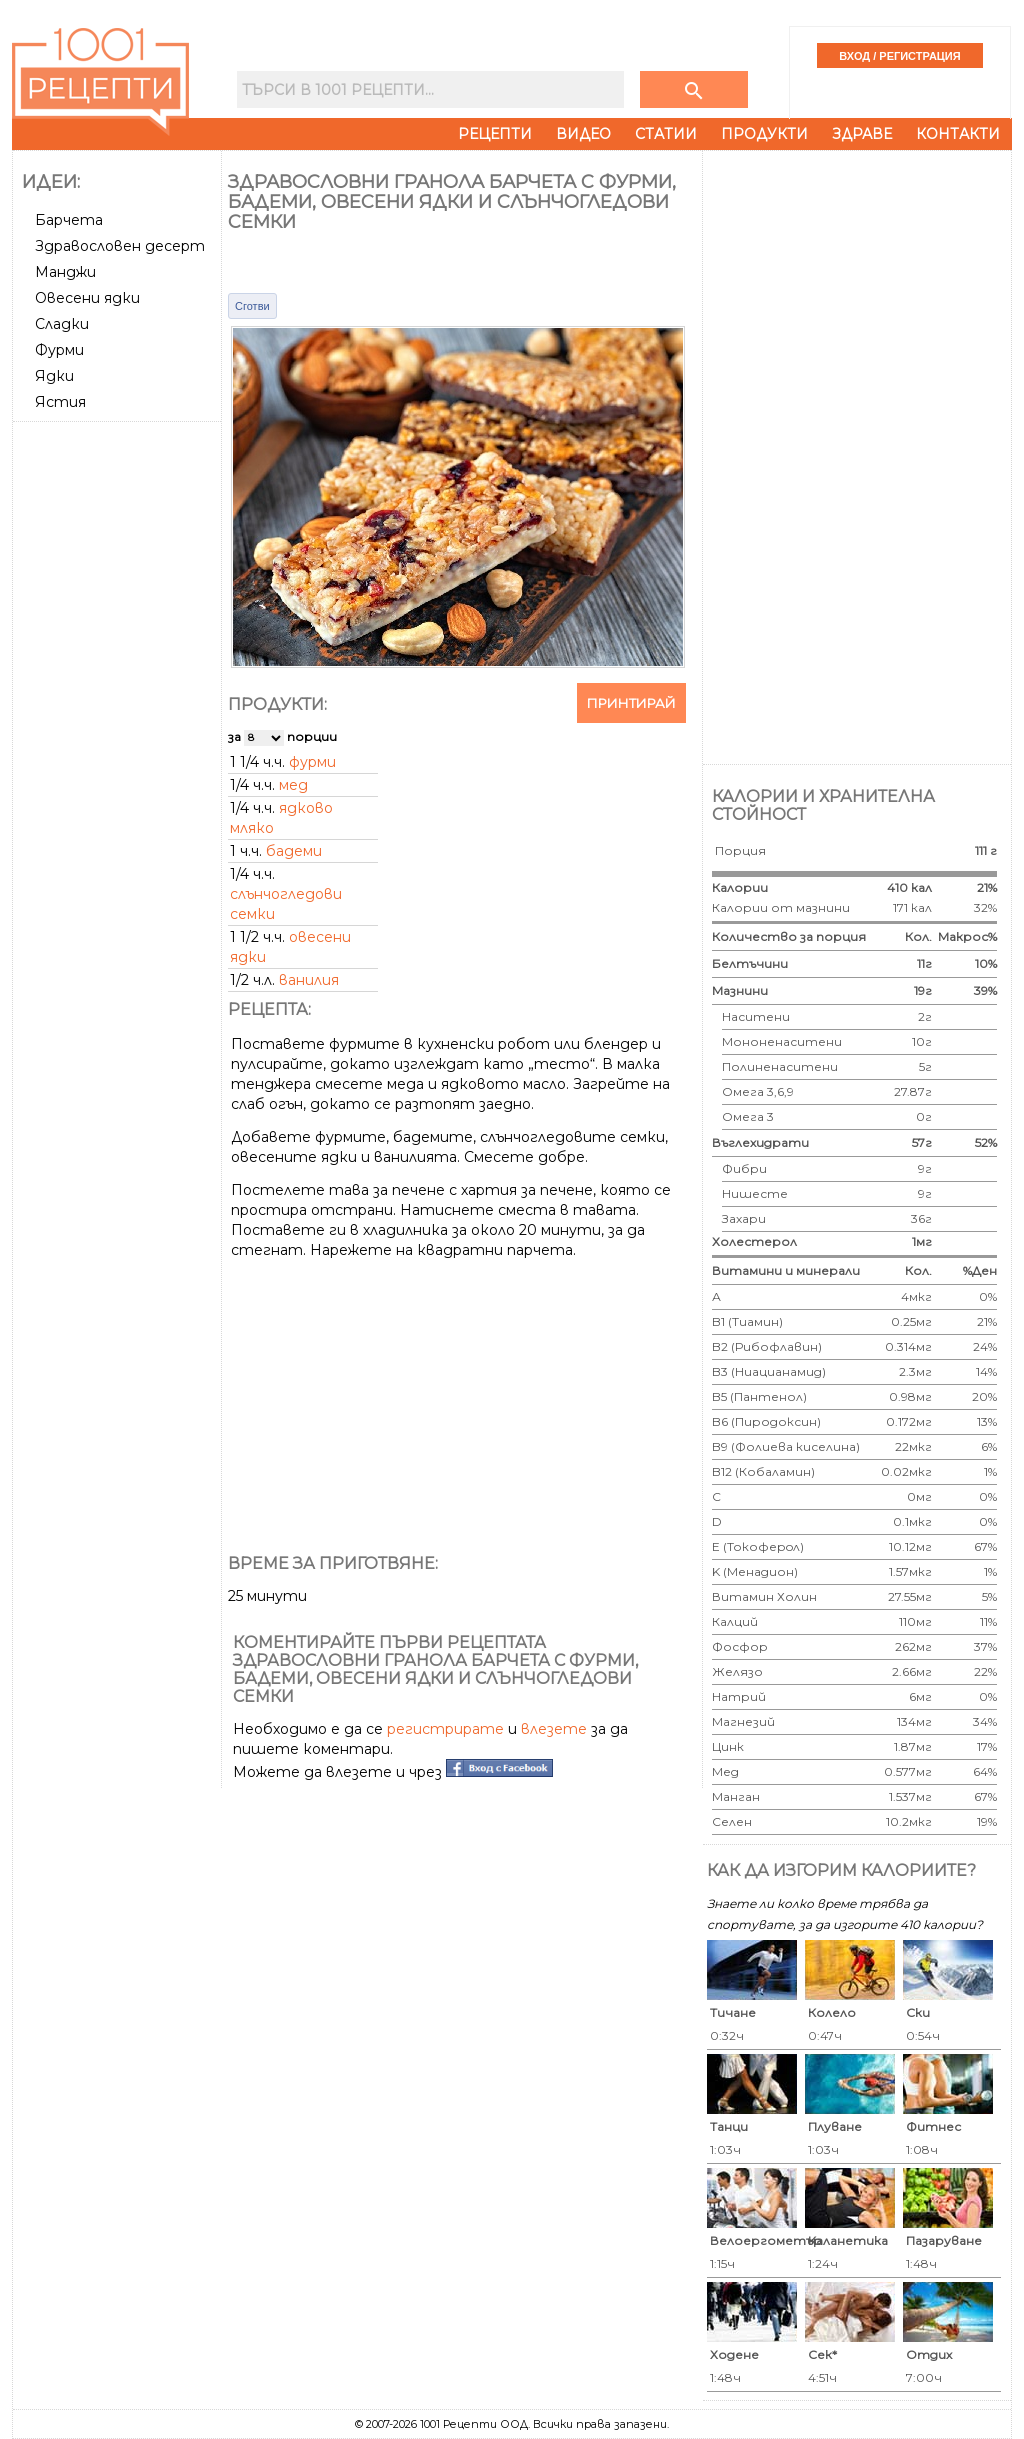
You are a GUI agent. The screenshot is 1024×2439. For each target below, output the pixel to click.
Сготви (252, 306)
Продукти (764, 134)
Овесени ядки (87, 298)
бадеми (294, 851)
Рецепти (495, 134)
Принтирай (631, 703)
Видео (583, 134)
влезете (554, 1729)
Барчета (69, 220)
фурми (312, 762)
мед (293, 785)
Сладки (62, 324)
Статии (666, 134)
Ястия (60, 402)
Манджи (65, 272)
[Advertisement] (119, 729)
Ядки (54, 376)
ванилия (309, 980)
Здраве (862, 134)
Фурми (59, 350)
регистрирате (445, 1729)
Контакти (958, 134)
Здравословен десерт (120, 246)
